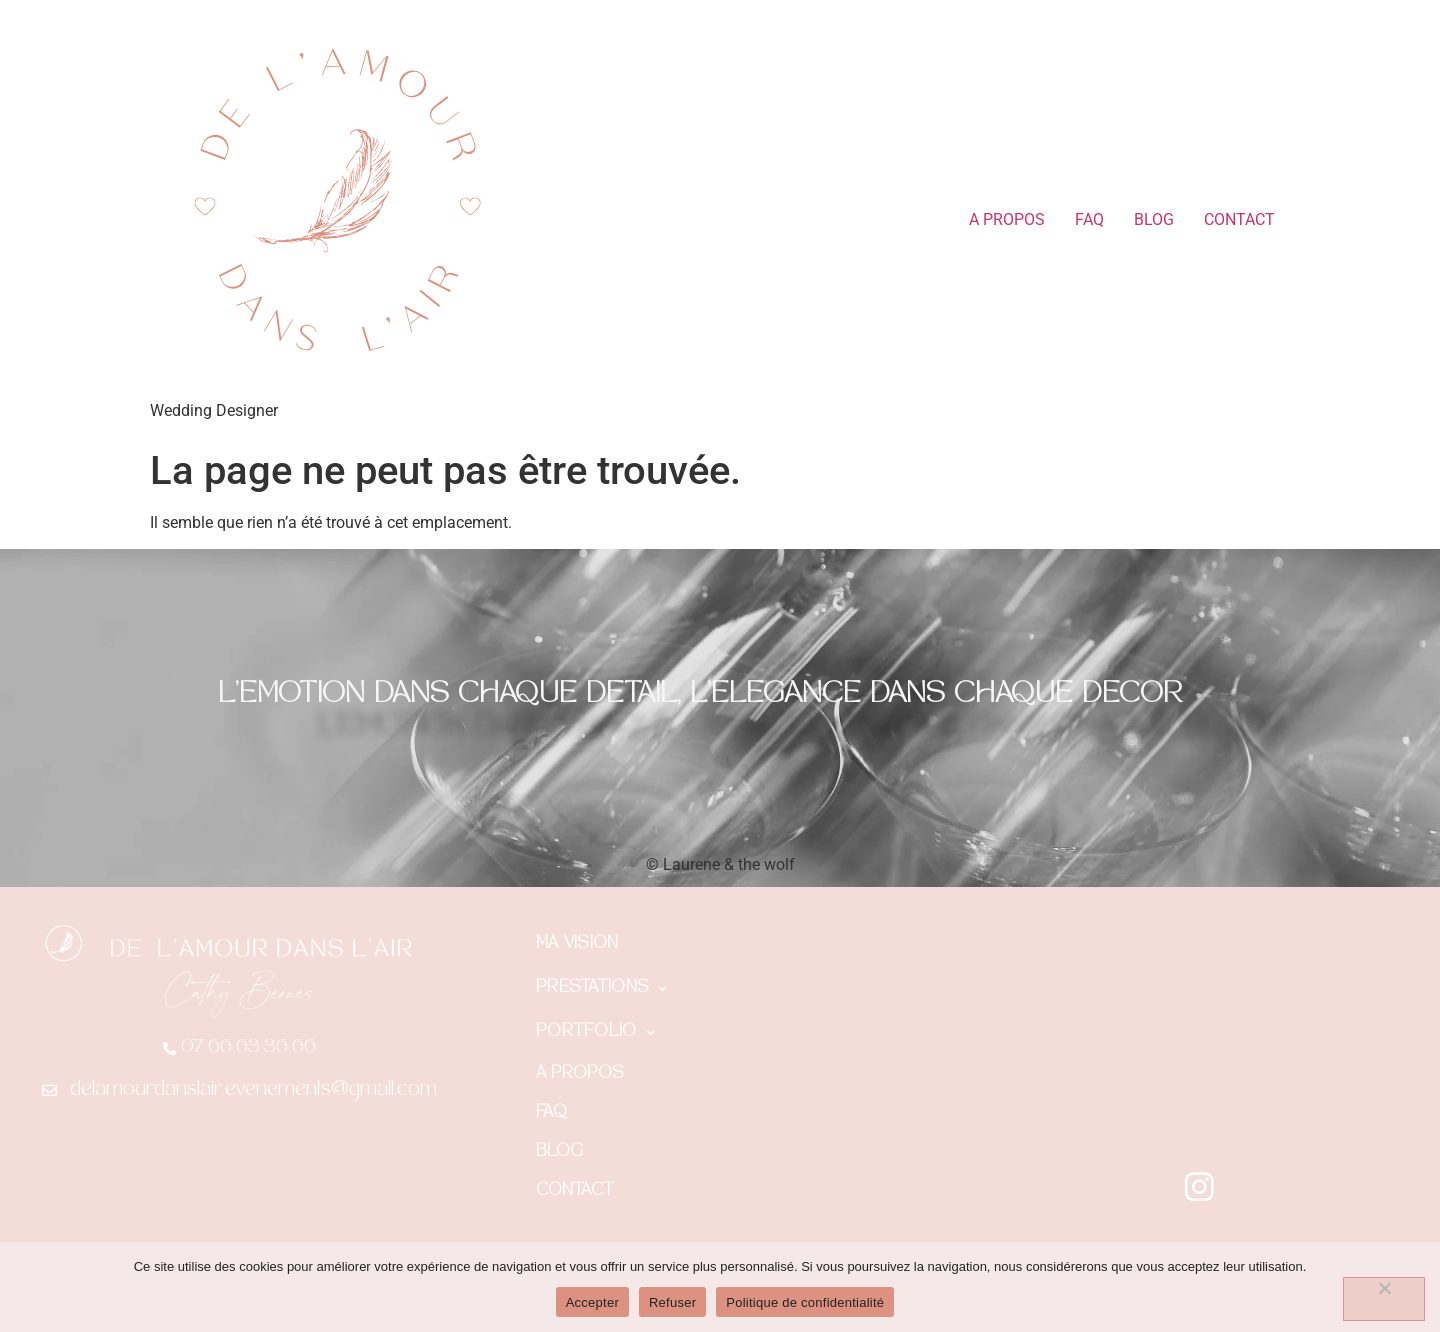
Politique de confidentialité (805, 1302)
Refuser (672, 1302)
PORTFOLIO (595, 1033)
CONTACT (1239, 219)
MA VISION (577, 944)
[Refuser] (1384, 1299)
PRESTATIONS (601, 989)
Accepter (592, 1302)
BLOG (1154, 219)
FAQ (1089, 219)
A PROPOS (1007, 219)
